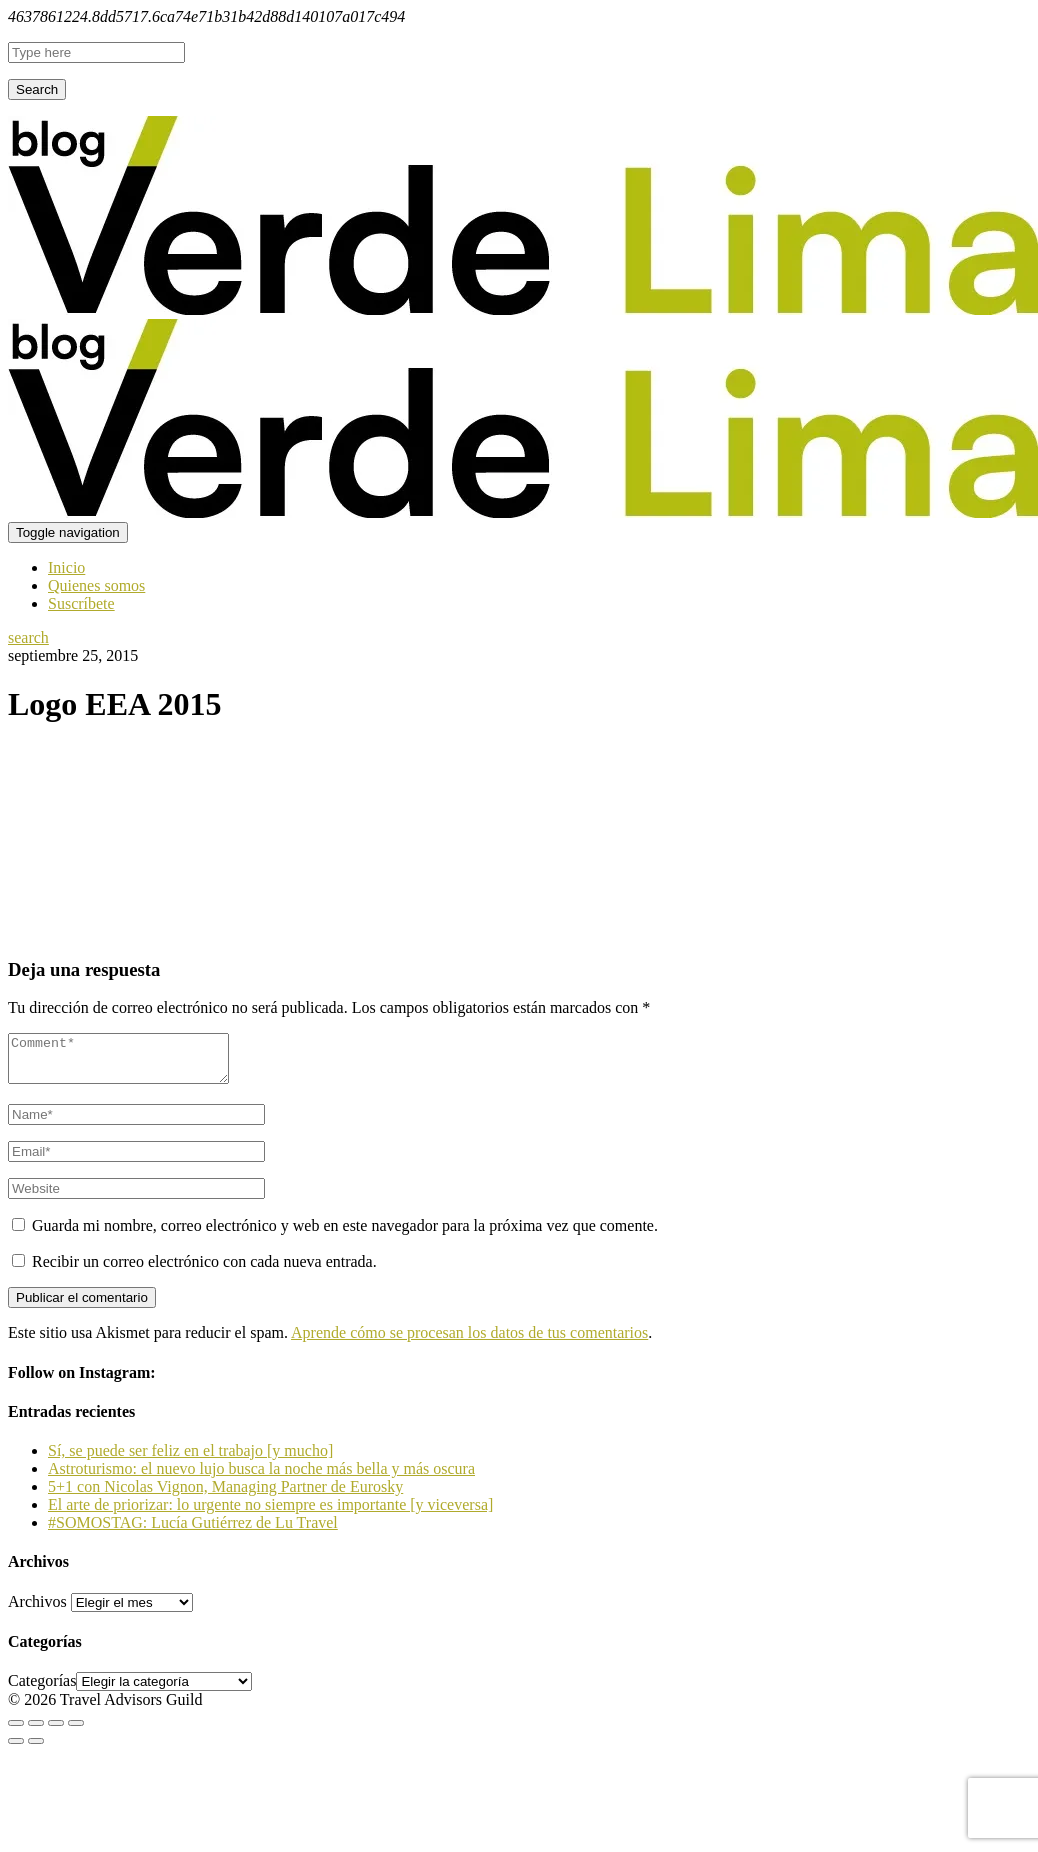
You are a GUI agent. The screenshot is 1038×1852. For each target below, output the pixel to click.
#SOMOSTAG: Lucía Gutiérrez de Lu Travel (193, 1531)
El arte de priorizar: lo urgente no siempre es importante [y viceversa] (270, 1513)
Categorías (42, 1689)
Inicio (66, 567)
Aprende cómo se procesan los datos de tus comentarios (469, 1341)
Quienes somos (96, 585)
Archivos (37, 1610)
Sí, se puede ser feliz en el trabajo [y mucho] (190, 1459)
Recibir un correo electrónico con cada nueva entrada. (204, 1270)
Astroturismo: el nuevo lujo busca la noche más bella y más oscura (261, 1477)
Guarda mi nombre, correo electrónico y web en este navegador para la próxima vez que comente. (345, 1234)
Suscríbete (81, 603)
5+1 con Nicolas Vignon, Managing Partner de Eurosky (225, 1495)
